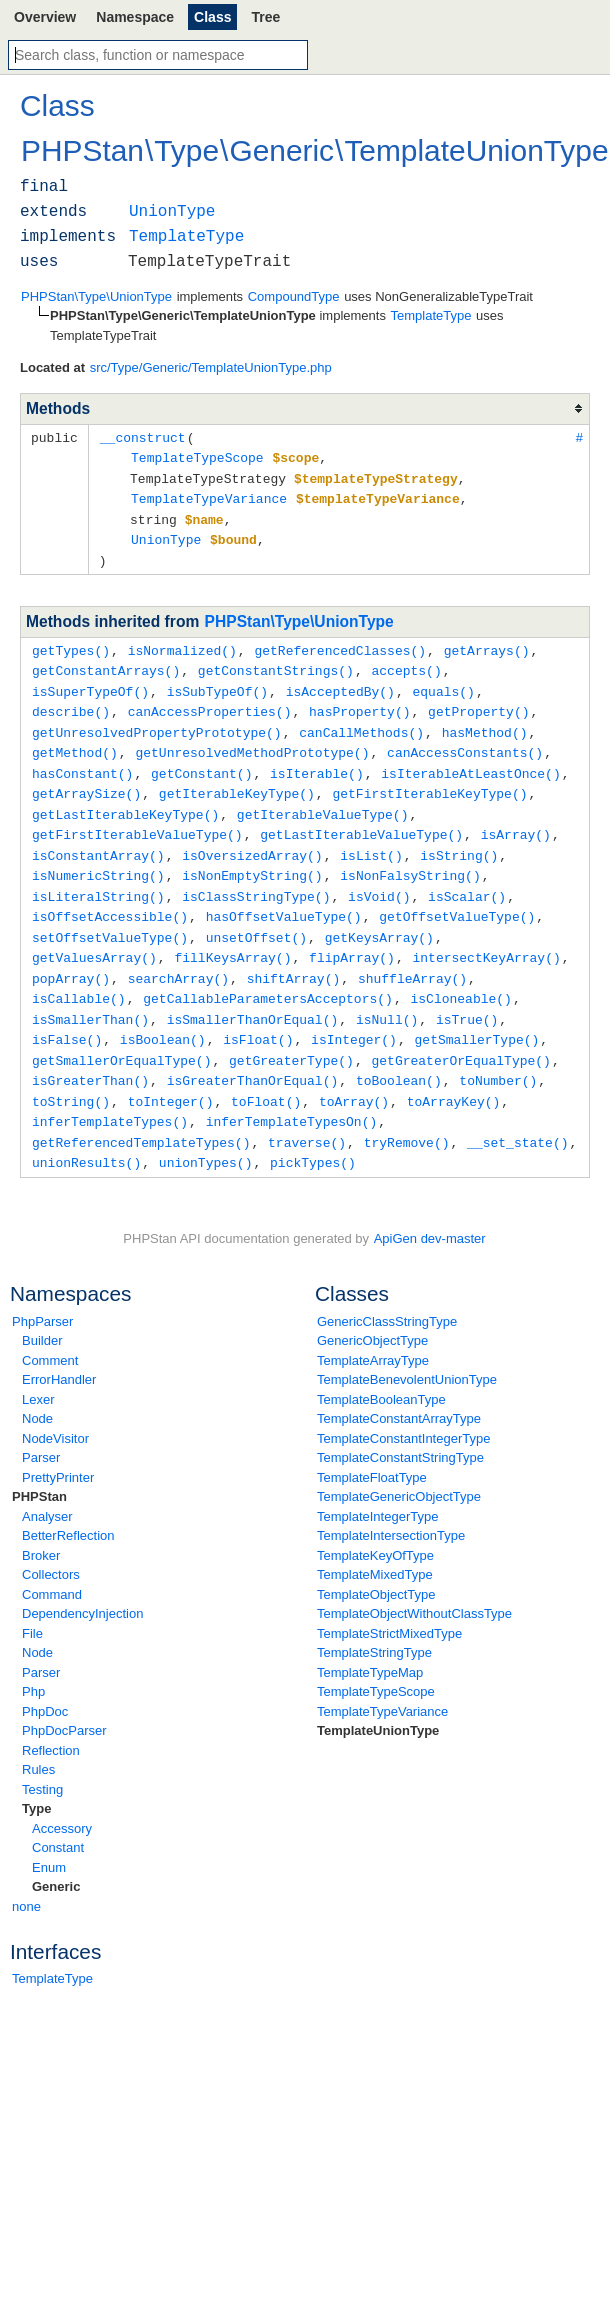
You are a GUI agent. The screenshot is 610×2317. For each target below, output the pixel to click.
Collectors (51, 1541)
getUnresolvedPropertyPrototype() (157, 721)
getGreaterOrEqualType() (460, 1033)
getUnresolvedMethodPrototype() (252, 740)
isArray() (516, 818)
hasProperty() (359, 701)
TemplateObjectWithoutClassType (414, 1580)
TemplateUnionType (378, 1697)
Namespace (135, 17)
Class (212, 17)
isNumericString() (98, 857)
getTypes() (71, 643)
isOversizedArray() (252, 838)
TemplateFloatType (372, 1444)
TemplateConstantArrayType (399, 1385)
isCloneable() (460, 974)
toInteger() (171, 1072)
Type (36, 1775)
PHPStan (39, 1463)
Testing (42, 1756)
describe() (71, 701)
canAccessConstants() (465, 740)
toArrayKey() (454, 1072)
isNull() (387, 994)
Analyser (47, 1483)
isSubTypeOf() (217, 682)
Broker (41, 1522)
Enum (49, 1834)
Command (52, 1561)
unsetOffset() (256, 916)
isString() (459, 838)
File (32, 1600)
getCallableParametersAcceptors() (268, 974)
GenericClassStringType (387, 1288)
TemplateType (52, 1945)
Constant (58, 1814)
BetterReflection (68, 1502)
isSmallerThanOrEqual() (253, 994)
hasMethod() (485, 721)
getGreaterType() (291, 1033)
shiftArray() (294, 955)
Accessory (62, 1795)
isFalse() (67, 1013)
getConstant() (201, 760)
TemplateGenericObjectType (399, 1463)
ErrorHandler (59, 1346)
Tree (265, 17)
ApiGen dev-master (430, 1205)
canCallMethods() (361, 721)
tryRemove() (407, 1111)
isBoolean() (163, 1013)
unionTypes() (206, 1130)
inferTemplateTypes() (110, 1091)
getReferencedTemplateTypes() (141, 1111)
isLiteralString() (98, 877)
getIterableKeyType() (237, 779)
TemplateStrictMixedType (389, 1600)
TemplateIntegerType (377, 1483)
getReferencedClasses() (340, 643)
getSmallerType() (476, 1013)
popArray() (71, 955)
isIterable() (317, 760)
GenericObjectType (372, 1307)
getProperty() (478, 701)
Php (33, 1658)
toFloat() (266, 1072)
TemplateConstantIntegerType (403, 1405)
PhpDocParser (64, 1697)
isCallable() (79, 974)
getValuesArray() (94, 935)
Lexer (38, 1366)
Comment (50, 1327)
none (26, 1873)
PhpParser (42, 1288)
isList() (371, 838)
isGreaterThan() (90, 1052)
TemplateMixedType (375, 1541)
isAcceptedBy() (340, 682)
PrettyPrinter (58, 1444)
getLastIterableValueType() (361, 818)
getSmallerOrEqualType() (121, 1033)
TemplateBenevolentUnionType (407, 1346)
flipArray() (352, 935)
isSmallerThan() (90, 994)
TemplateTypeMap (370, 1639)
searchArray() (178, 955)
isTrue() (467, 994)
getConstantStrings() (276, 662)
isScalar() (467, 877)
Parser (41, 1424)
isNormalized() (182, 643)
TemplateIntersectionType (391, 1502)
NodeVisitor (55, 1405)
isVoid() (379, 877)
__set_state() (517, 1111)
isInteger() (354, 1013)
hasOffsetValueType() (284, 896)
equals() (443, 682)
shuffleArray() (412, 955)
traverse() (307, 1111)
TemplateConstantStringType (400, 1424)
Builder (42, 1307)
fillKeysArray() (232, 935)
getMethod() (75, 740)
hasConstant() (82, 760)
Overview (45, 17)
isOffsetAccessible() (110, 896)
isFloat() (258, 1013)
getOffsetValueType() (457, 896)
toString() (71, 1072)
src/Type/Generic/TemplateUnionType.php (211, 367)
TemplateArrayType (373, 1327)
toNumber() (498, 1052)
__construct (143, 437)
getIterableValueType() (323, 799)
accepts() (406, 662)
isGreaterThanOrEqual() (253, 1052)
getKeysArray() (379, 916)
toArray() (354, 1072)
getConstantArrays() (106, 662)
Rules (38, 1736)
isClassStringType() (256, 877)
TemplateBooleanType (381, 1366)
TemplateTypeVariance (382, 1678)
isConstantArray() (98, 838)
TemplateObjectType (376, 1561)
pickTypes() (313, 1130)
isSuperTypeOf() (90, 682)
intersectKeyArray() (486, 935)
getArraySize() (86, 779)
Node (37, 1385)
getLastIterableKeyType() (125, 799)
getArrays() (487, 643)
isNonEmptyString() (252, 857)
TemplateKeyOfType (375, 1522)
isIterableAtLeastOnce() (470, 760)
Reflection (51, 1717)
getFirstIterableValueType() (137, 818)
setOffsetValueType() (110, 916)
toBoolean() (399, 1052)
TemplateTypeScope (376, 1658)
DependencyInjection (82, 1580)
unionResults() (86, 1130)
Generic (56, 1853)
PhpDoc (45, 1678)
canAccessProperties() (210, 701)
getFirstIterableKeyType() (429, 779)
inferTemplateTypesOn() (292, 1091)
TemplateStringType (374, 1619)
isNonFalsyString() (410, 857)
